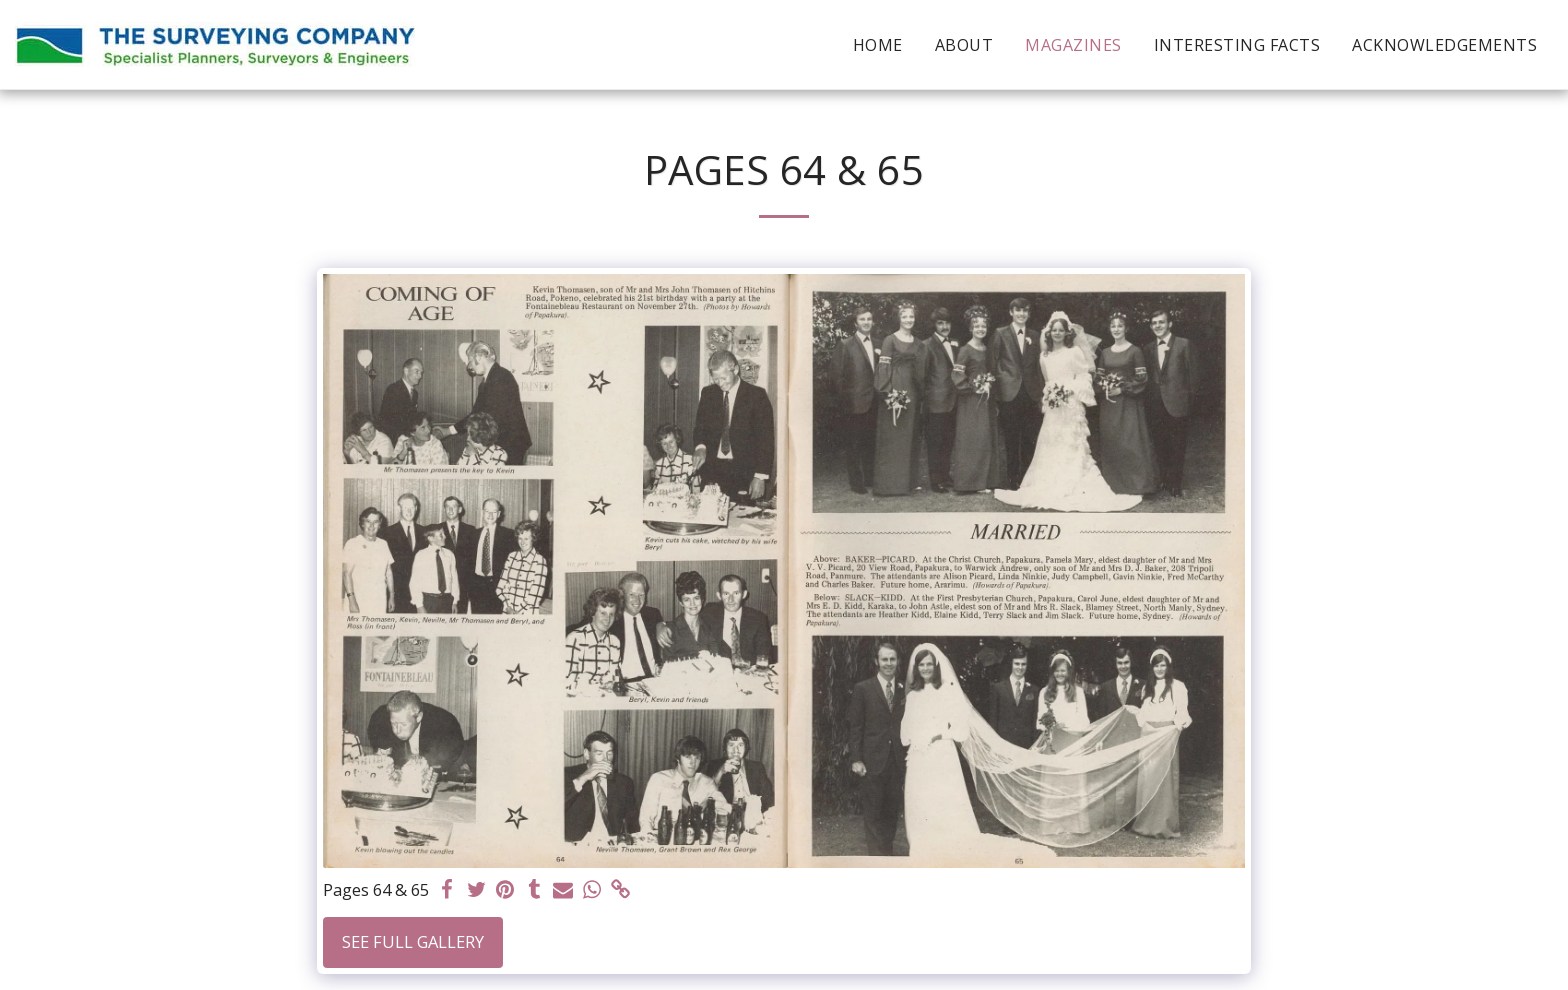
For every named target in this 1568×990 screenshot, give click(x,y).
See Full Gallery (413, 941)
